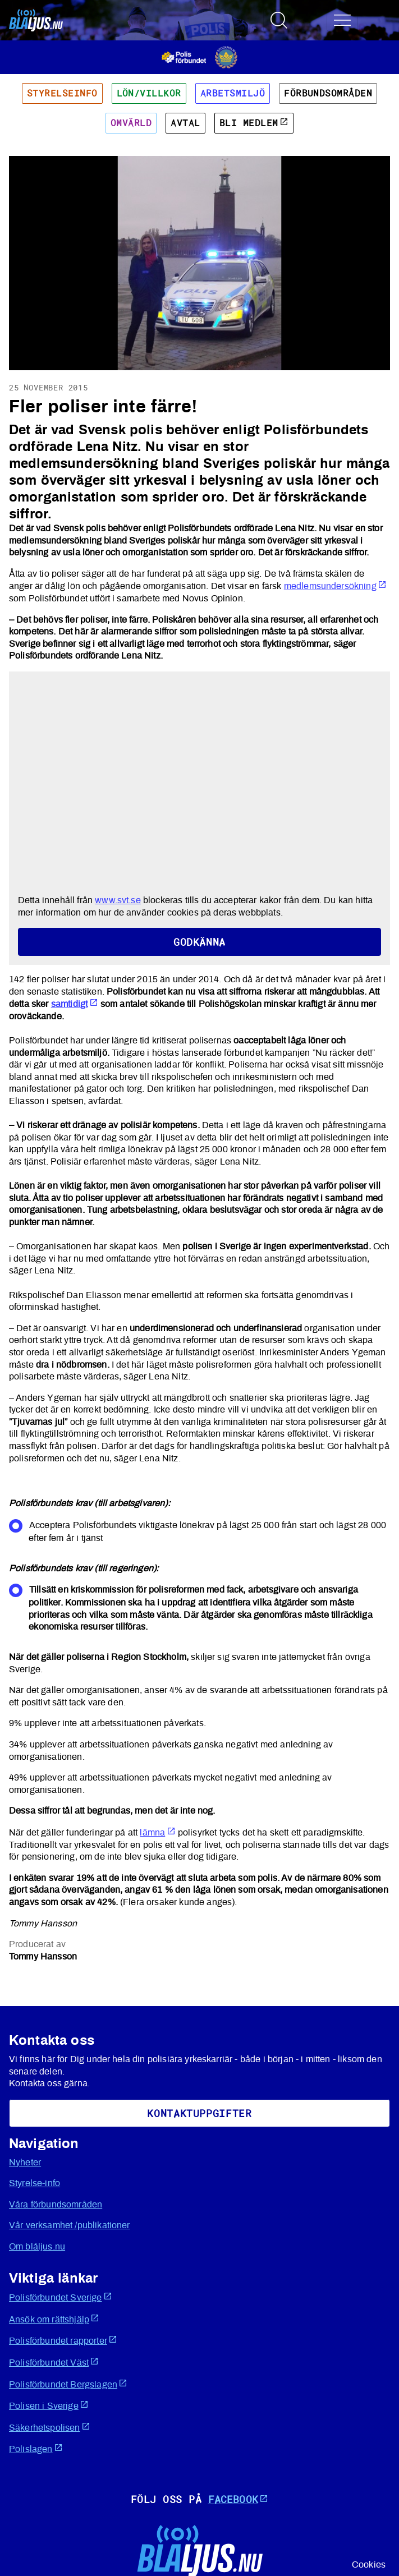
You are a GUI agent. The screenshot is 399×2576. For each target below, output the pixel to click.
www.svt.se (118, 900)
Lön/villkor (149, 93)
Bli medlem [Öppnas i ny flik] (253, 123)
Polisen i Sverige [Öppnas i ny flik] (49, 2405)
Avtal (185, 123)
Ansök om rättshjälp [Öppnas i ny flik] (54, 2318)
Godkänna (199, 942)
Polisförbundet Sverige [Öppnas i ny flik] (60, 2297)
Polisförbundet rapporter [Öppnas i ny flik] (63, 2340)
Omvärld (131, 123)
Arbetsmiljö (232, 93)
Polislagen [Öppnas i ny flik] (36, 2448)
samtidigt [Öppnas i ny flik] (74, 1004)
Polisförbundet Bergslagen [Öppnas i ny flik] (68, 2384)
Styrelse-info (34, 2183)
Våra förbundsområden (55, 2204)
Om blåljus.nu (37, 2246)
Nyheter (25, 2162)
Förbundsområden (328, 93)
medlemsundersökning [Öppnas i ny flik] (335, 586)
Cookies (369, 2564)
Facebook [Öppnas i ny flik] (238, 2499)
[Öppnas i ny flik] (199, 56)
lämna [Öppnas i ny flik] (157, 1832)
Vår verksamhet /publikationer (69, 2225)
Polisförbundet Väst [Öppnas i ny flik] (54, 2362)
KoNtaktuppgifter (199, 2113)
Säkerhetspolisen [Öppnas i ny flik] (49, 2427)
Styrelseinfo (62, 93)
